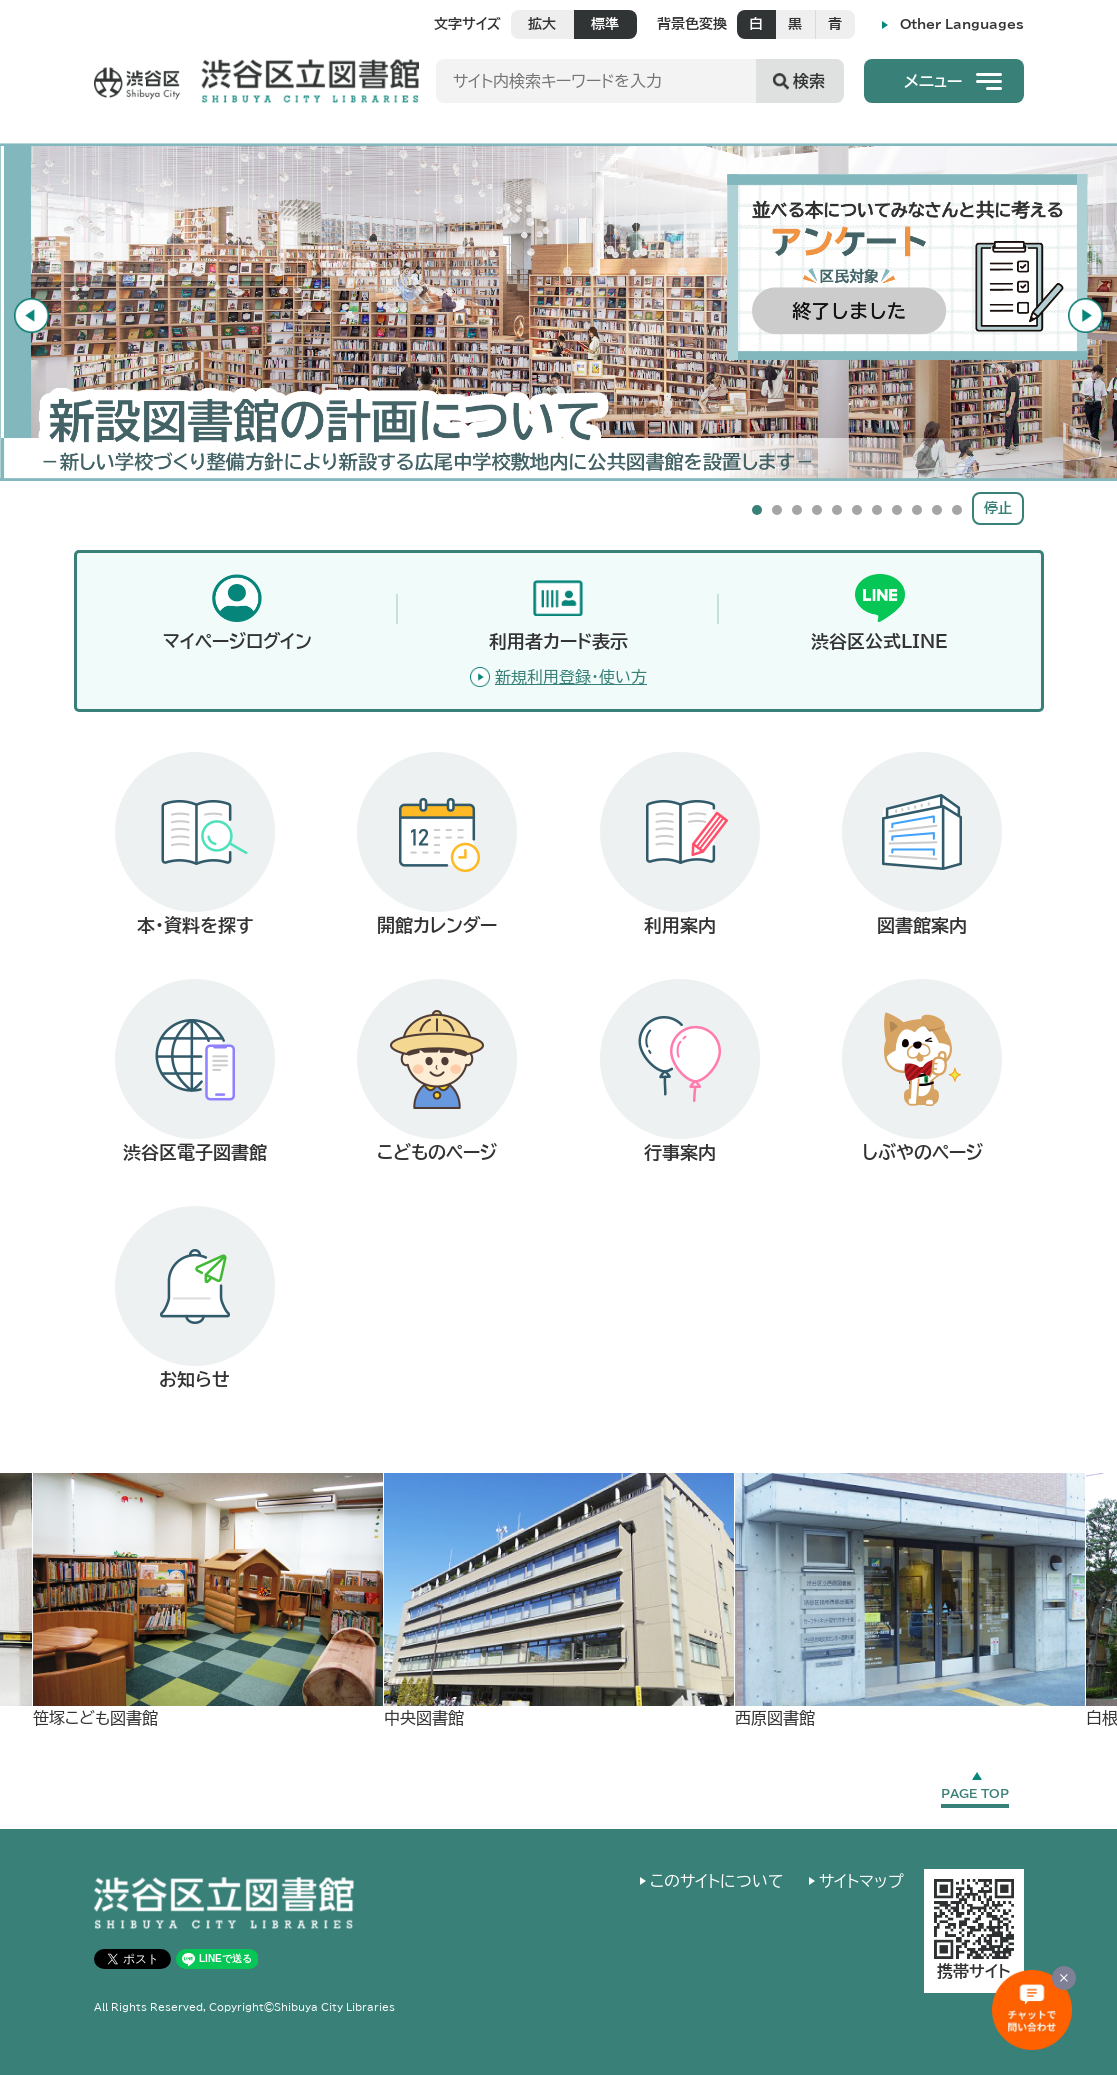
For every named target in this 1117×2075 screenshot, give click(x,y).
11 (957, 510)
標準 (605, 24)
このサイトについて (717, 1881)
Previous (24, 312)
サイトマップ (861, 1881)
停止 (998, 508)
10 (937, 510)
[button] (944, 81)
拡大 (542, 24)
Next (1093, 312)
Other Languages (962, 24)
